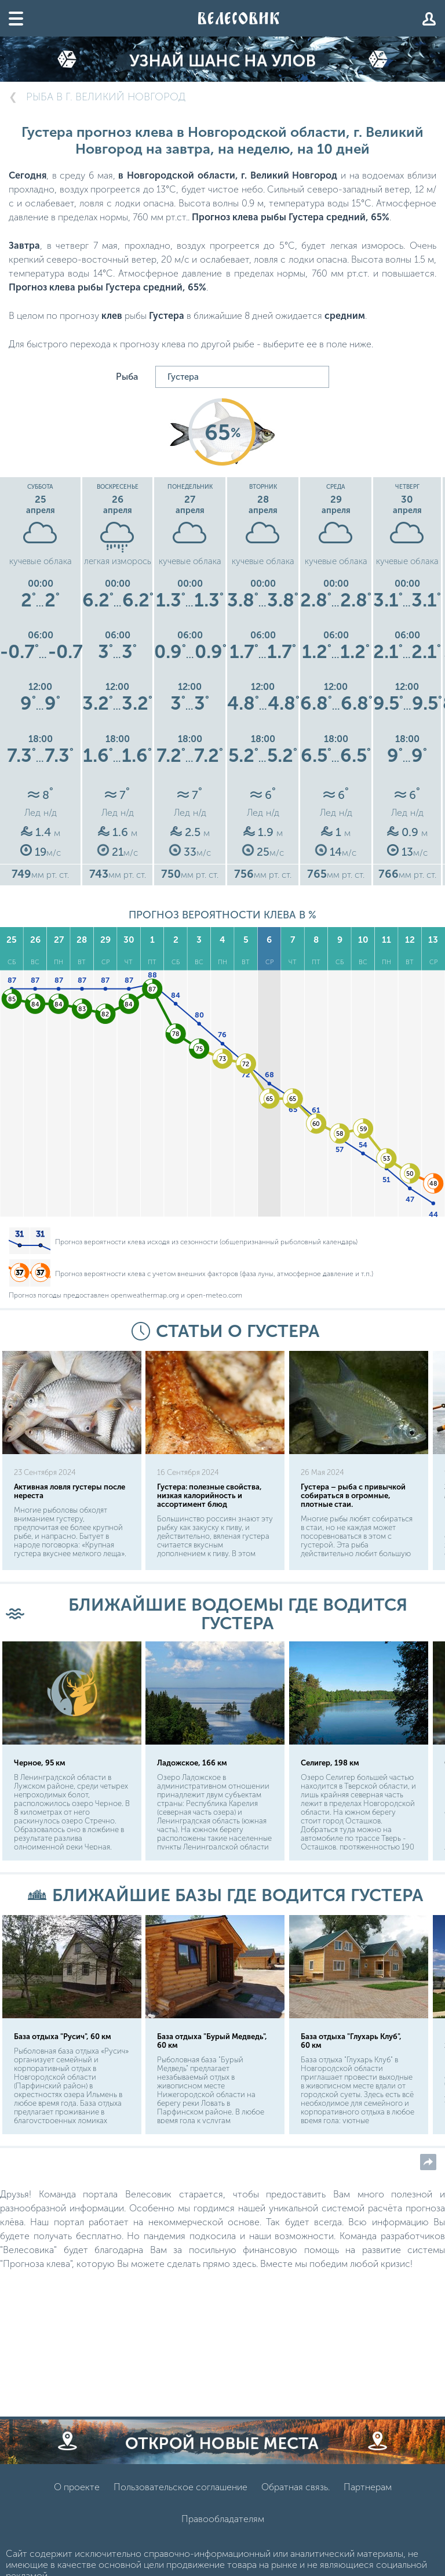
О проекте (77, 2487)
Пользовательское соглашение (180, 2487)
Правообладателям (222, 2518)
